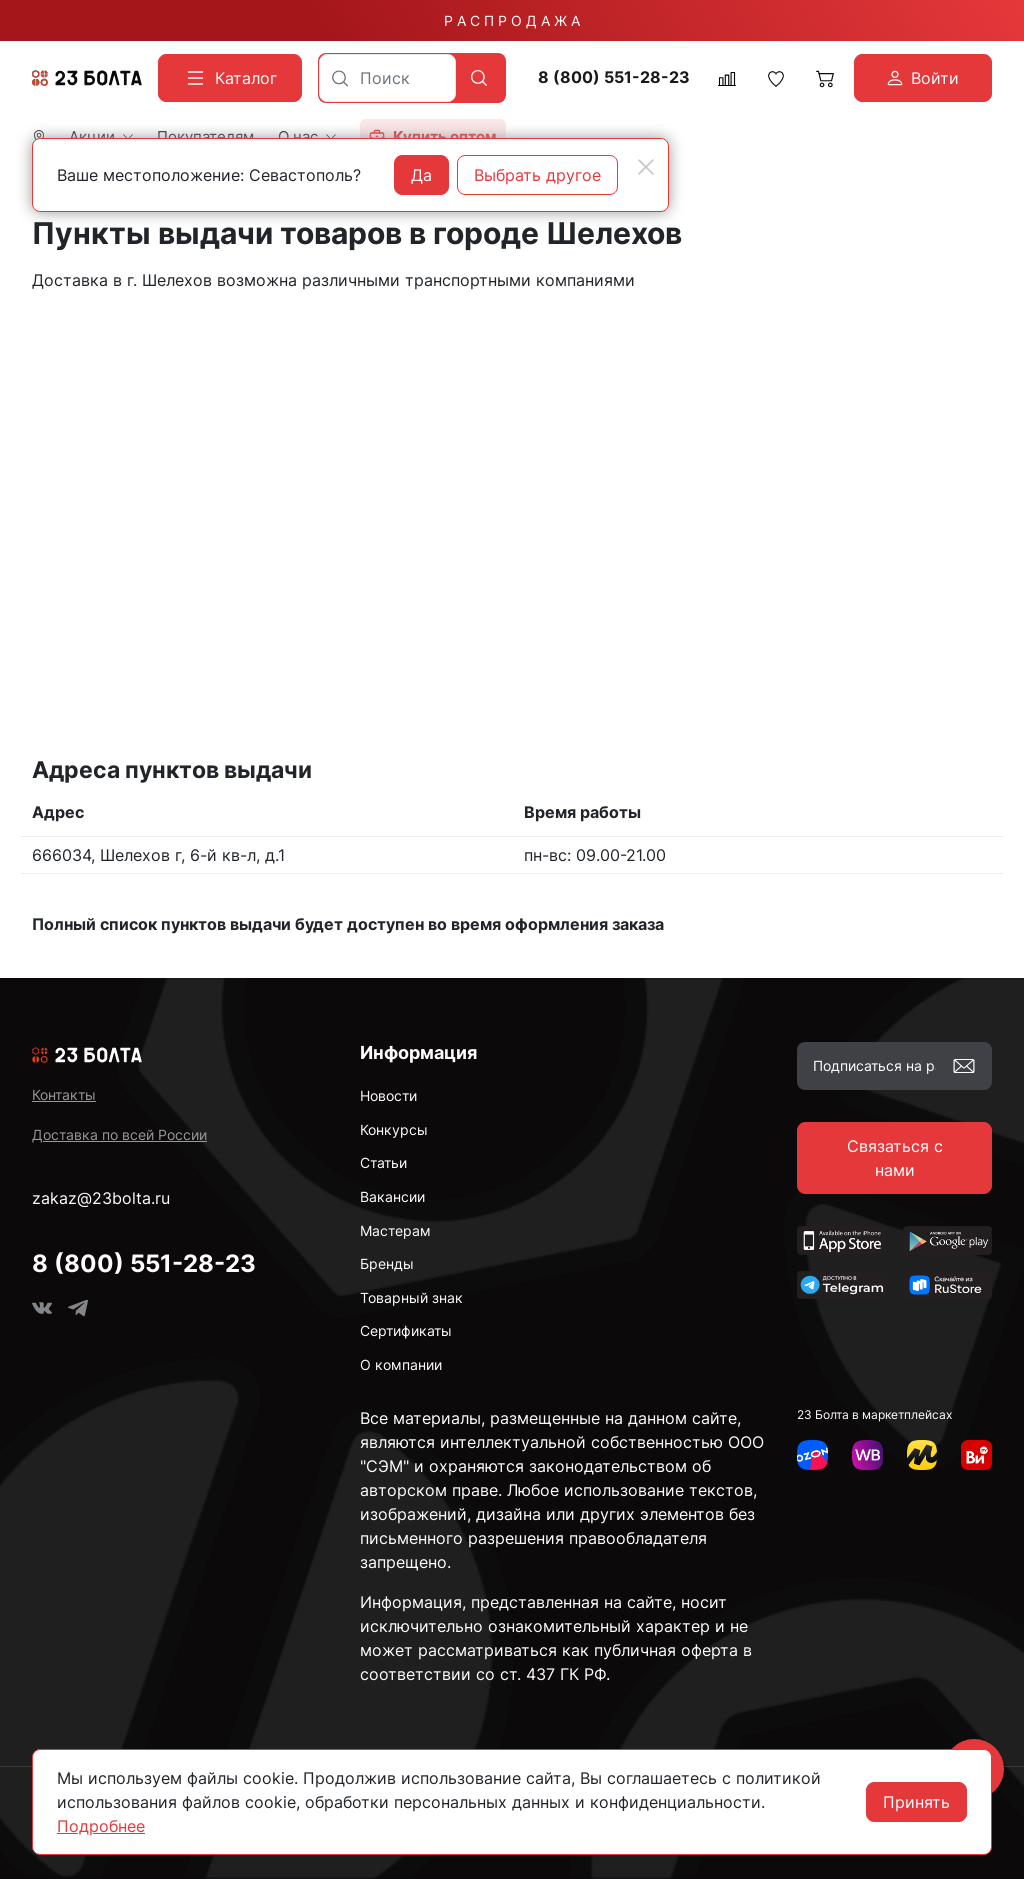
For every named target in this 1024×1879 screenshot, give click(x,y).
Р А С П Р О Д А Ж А (512, 20)
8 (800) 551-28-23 (614, 77)
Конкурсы (394, 1129)
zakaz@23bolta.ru (101, 1198)
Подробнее (101, 1826)
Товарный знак (411, 1297)
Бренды (387, 1263)
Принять (916, 1802)
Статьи (383, 1162)
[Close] (646, 167)
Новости (388, 1095)
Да (421, 175)
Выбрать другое (537, 175)
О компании (401, 1364)
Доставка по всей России (119, 1134)
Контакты (64, 1094)
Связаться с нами (895, 1158)
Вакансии (392, 1196)
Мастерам (395, 1230)
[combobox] (387, 78)
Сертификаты (406, 1330)
